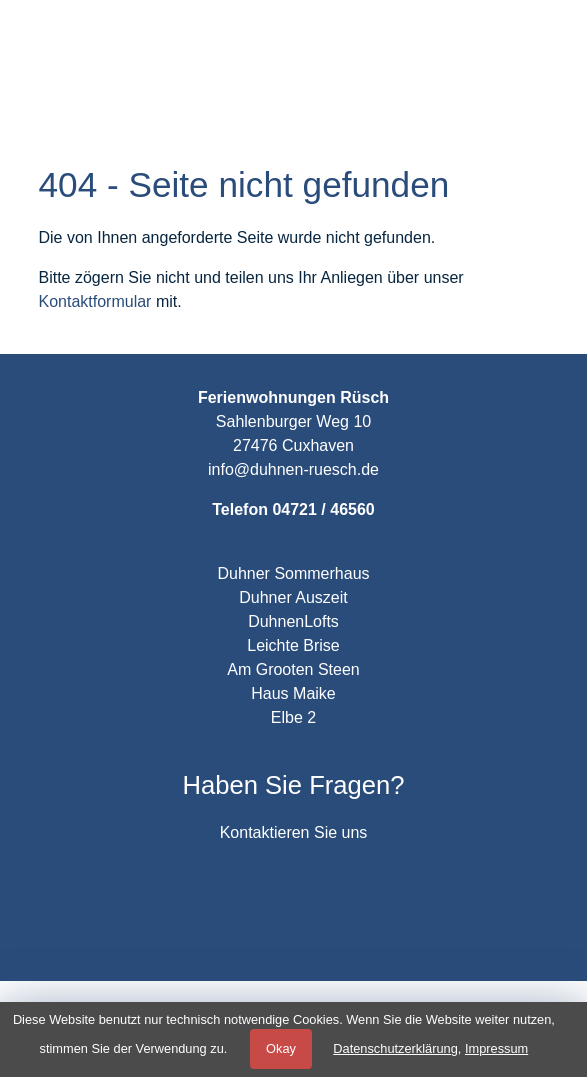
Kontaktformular (95, 301)
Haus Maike (293, 693)
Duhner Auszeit (293, 597)
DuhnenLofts (293, 621)
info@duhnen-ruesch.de (293, 469)
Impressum (496, 1048)
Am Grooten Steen (293, 669)
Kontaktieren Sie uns (294, 832)
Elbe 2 (293, 717)
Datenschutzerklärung (395, 1048)
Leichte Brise (293, 645)
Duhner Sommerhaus (293, 573)
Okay (281, 1048)
